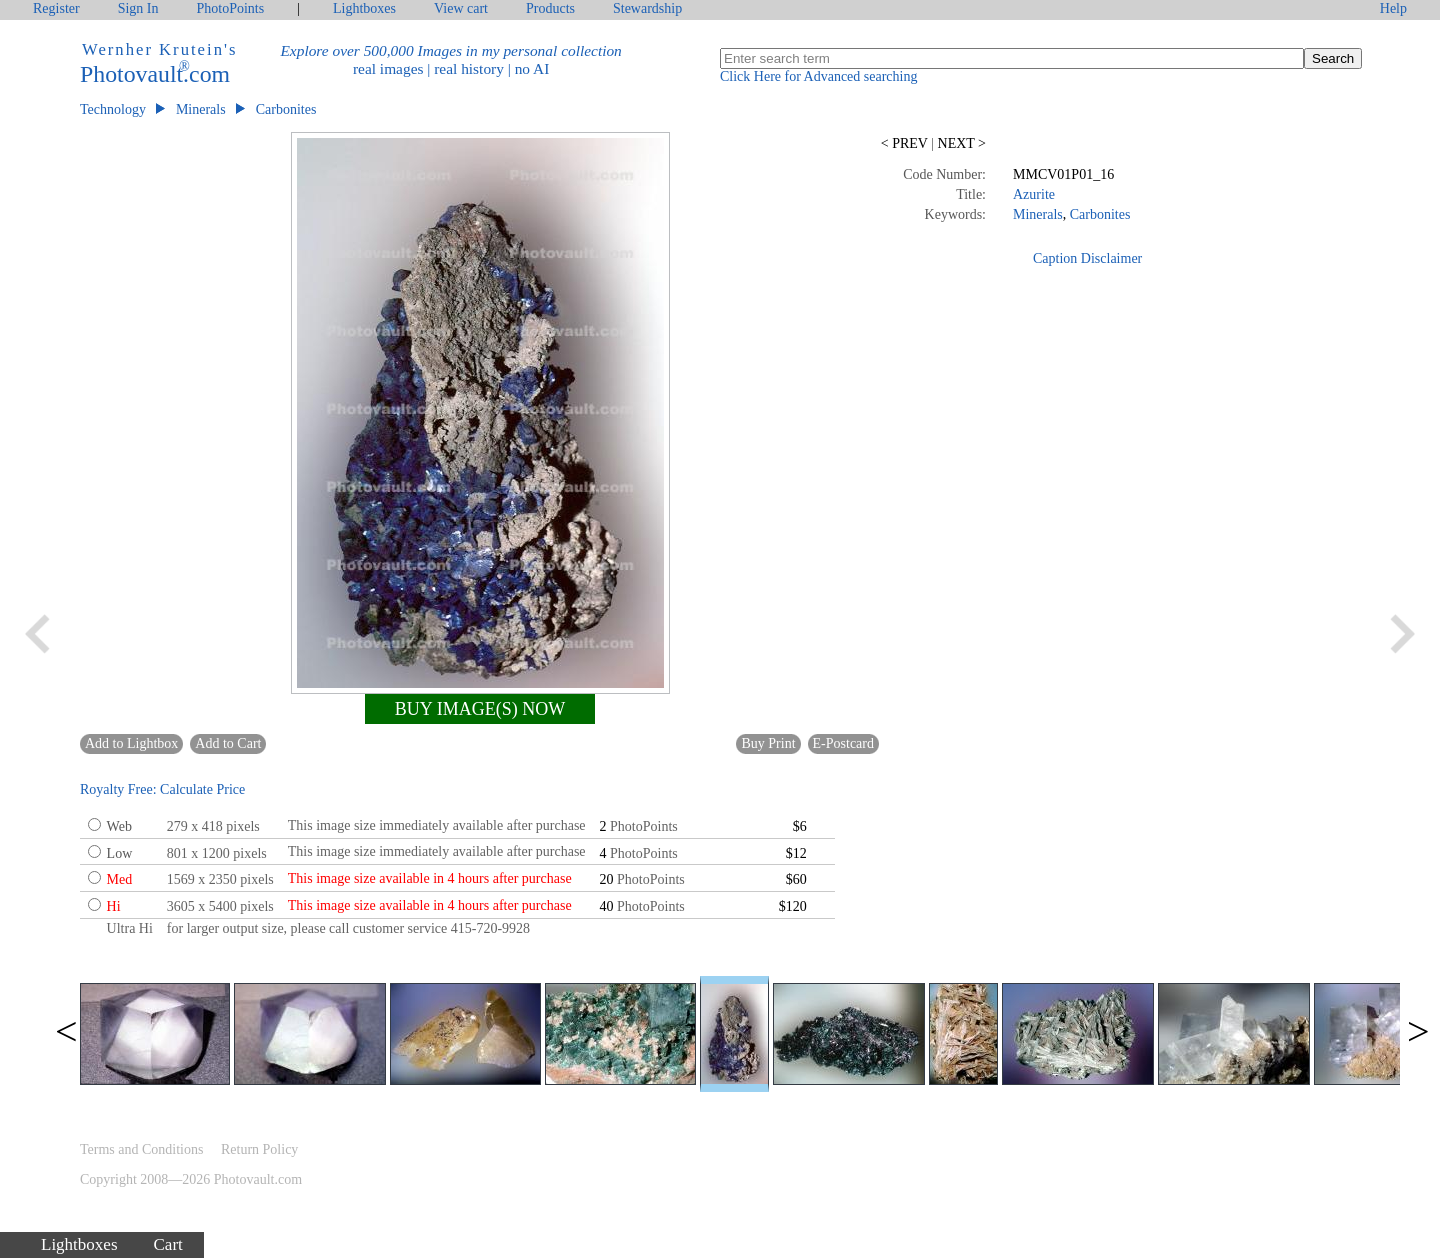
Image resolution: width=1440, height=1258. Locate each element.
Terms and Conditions (141, 1149)
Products (550, 8)
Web (119, 826)
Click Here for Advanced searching (818, 76)
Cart (168, 1244)
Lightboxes (364, 8)
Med (120, 879)
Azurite (1034, 194)
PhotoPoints (231, 8)
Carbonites (286, 109)
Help (1393, 8)
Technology (113, 109)
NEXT (960, 143)
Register (56, 8)
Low (120, 853)
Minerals (201, 109)
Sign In (138, 8)
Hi (114, 906)
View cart (461, 8)
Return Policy (259, 1149)
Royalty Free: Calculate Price (162, 789)
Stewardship (647, 8)
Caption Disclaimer (1087, 258)
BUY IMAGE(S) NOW (480, 709)
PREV (906, 143)
